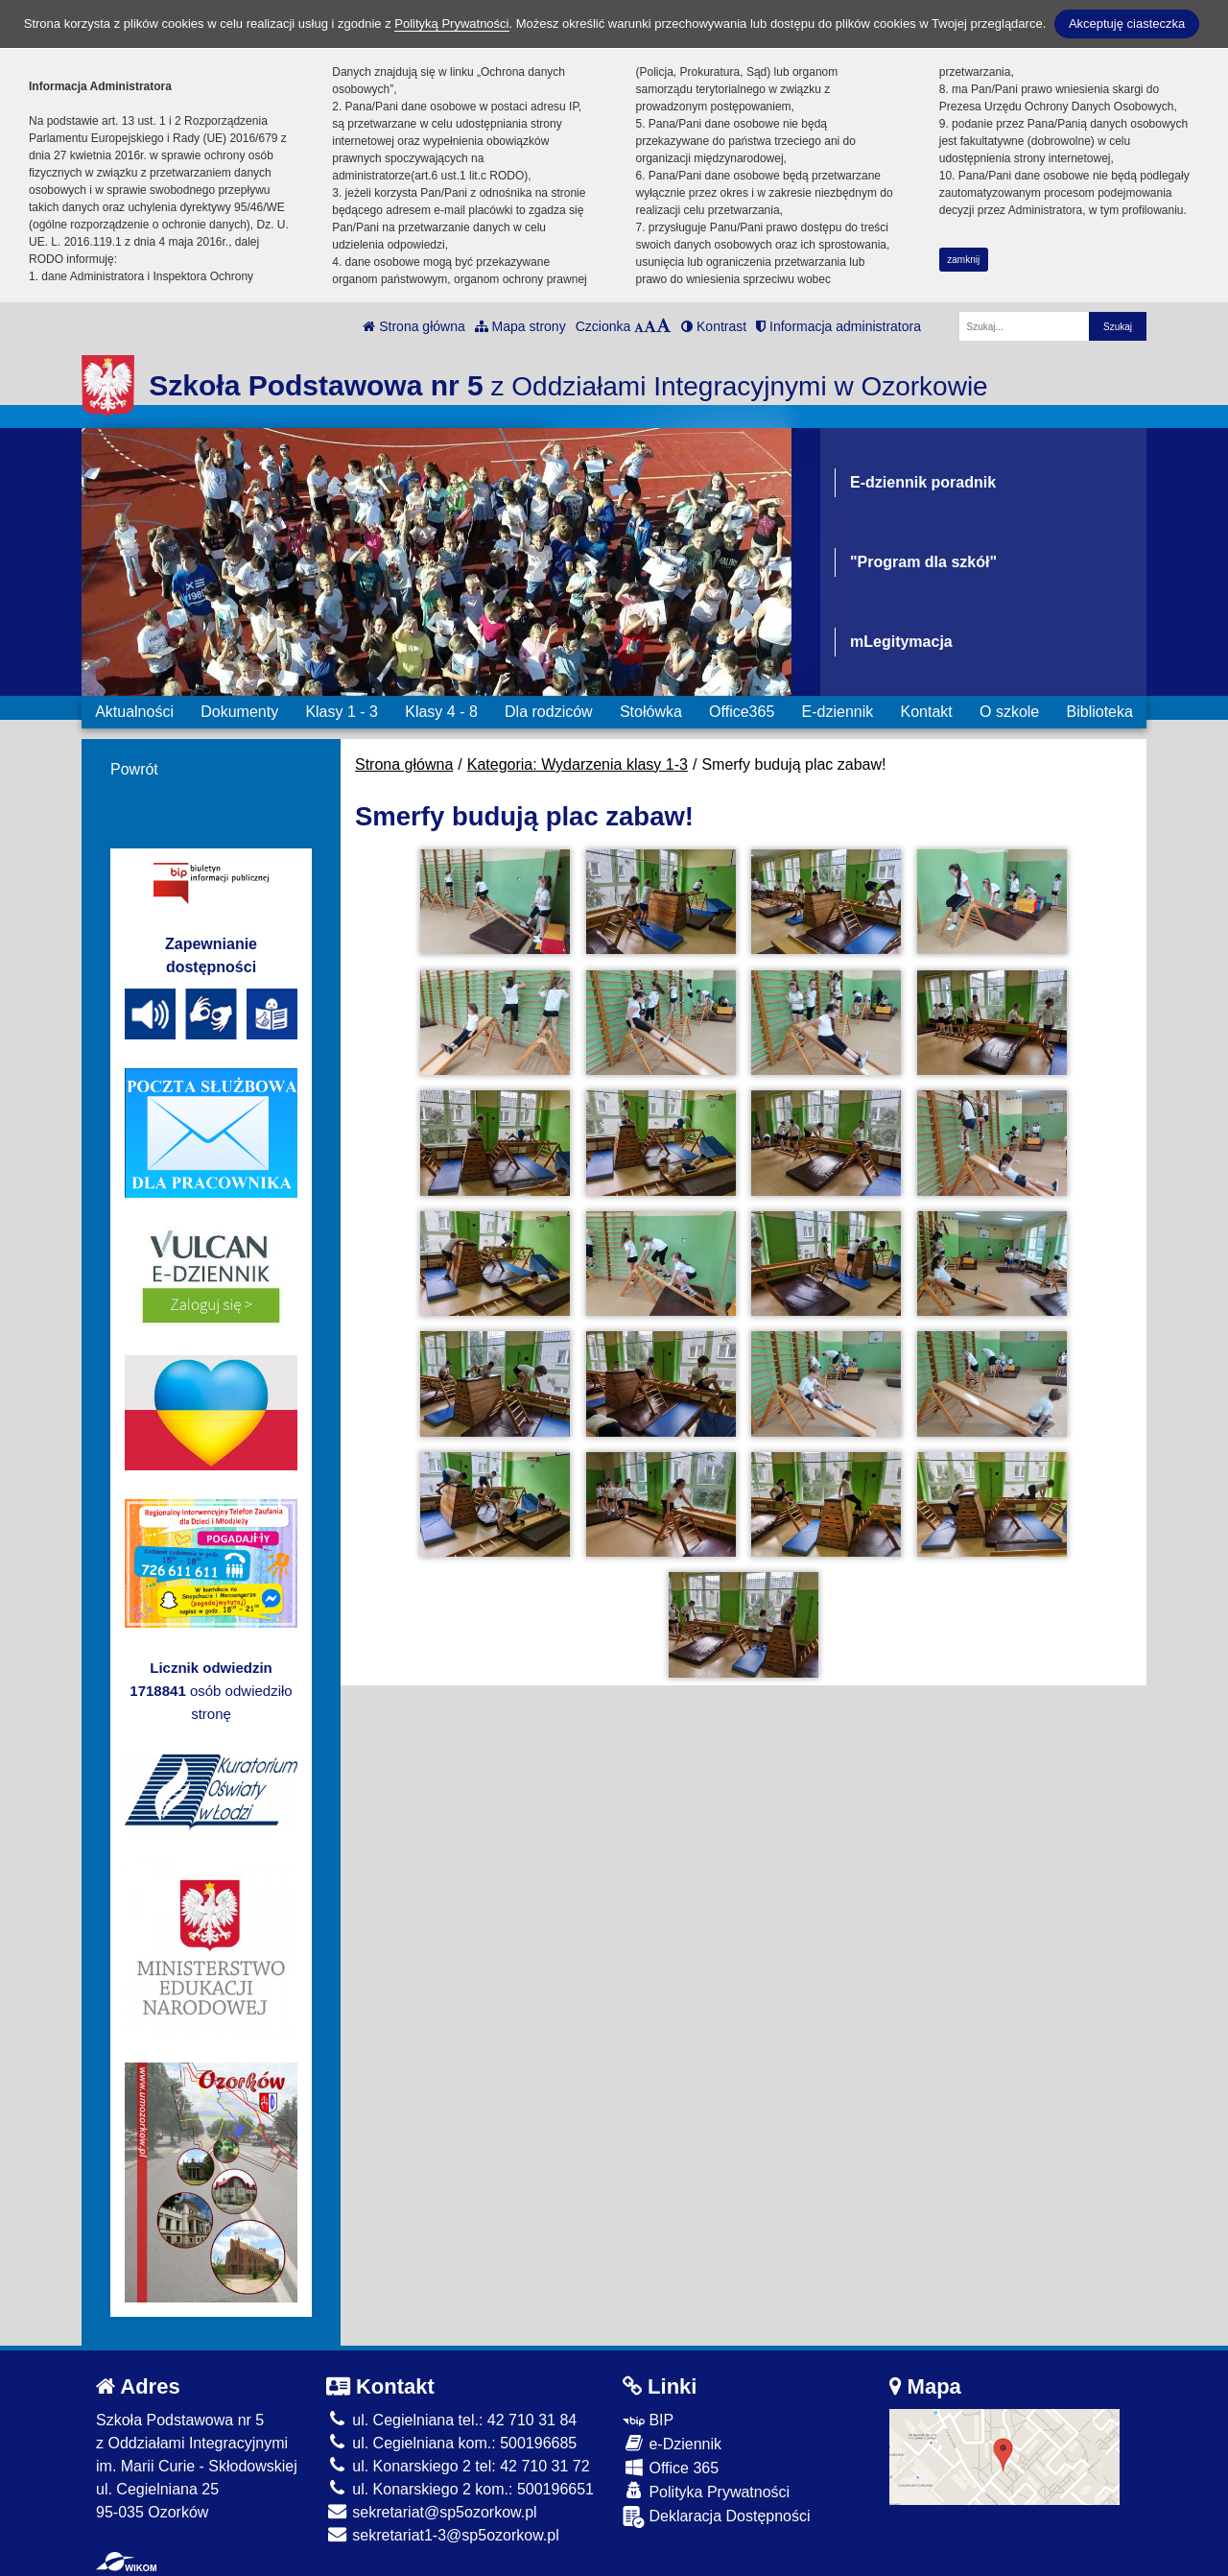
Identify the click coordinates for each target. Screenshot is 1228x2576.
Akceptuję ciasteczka (1127, 23)
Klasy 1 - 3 (341, 712)
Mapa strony (520, 326)
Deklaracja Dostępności (717, 2517)
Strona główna (413, 326)
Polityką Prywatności (451, 23)
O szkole (1009, 712)
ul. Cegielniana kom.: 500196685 (451, 2443)
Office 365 (671, 2467)
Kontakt (926, 712)
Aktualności (134, 712)
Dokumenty (239, 712)
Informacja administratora (838, 326)
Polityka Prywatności (706, 2491)
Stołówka (651, 712)
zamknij (963, 259)
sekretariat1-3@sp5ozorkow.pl (442, 2535)
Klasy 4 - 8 (441, 712)
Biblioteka (1100, 712)
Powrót (134, 769)
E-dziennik (838, 712)
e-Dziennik (672, 2443)
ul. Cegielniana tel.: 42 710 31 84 (451, 2420)
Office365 (741, 712)
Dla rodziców (549, 712)
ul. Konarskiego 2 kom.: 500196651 (460, 2489)
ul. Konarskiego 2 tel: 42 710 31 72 (458, 2466)
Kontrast (713, 326)
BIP (648, 2420)
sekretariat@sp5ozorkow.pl (431, 2512)
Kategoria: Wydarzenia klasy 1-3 (577, 764)
